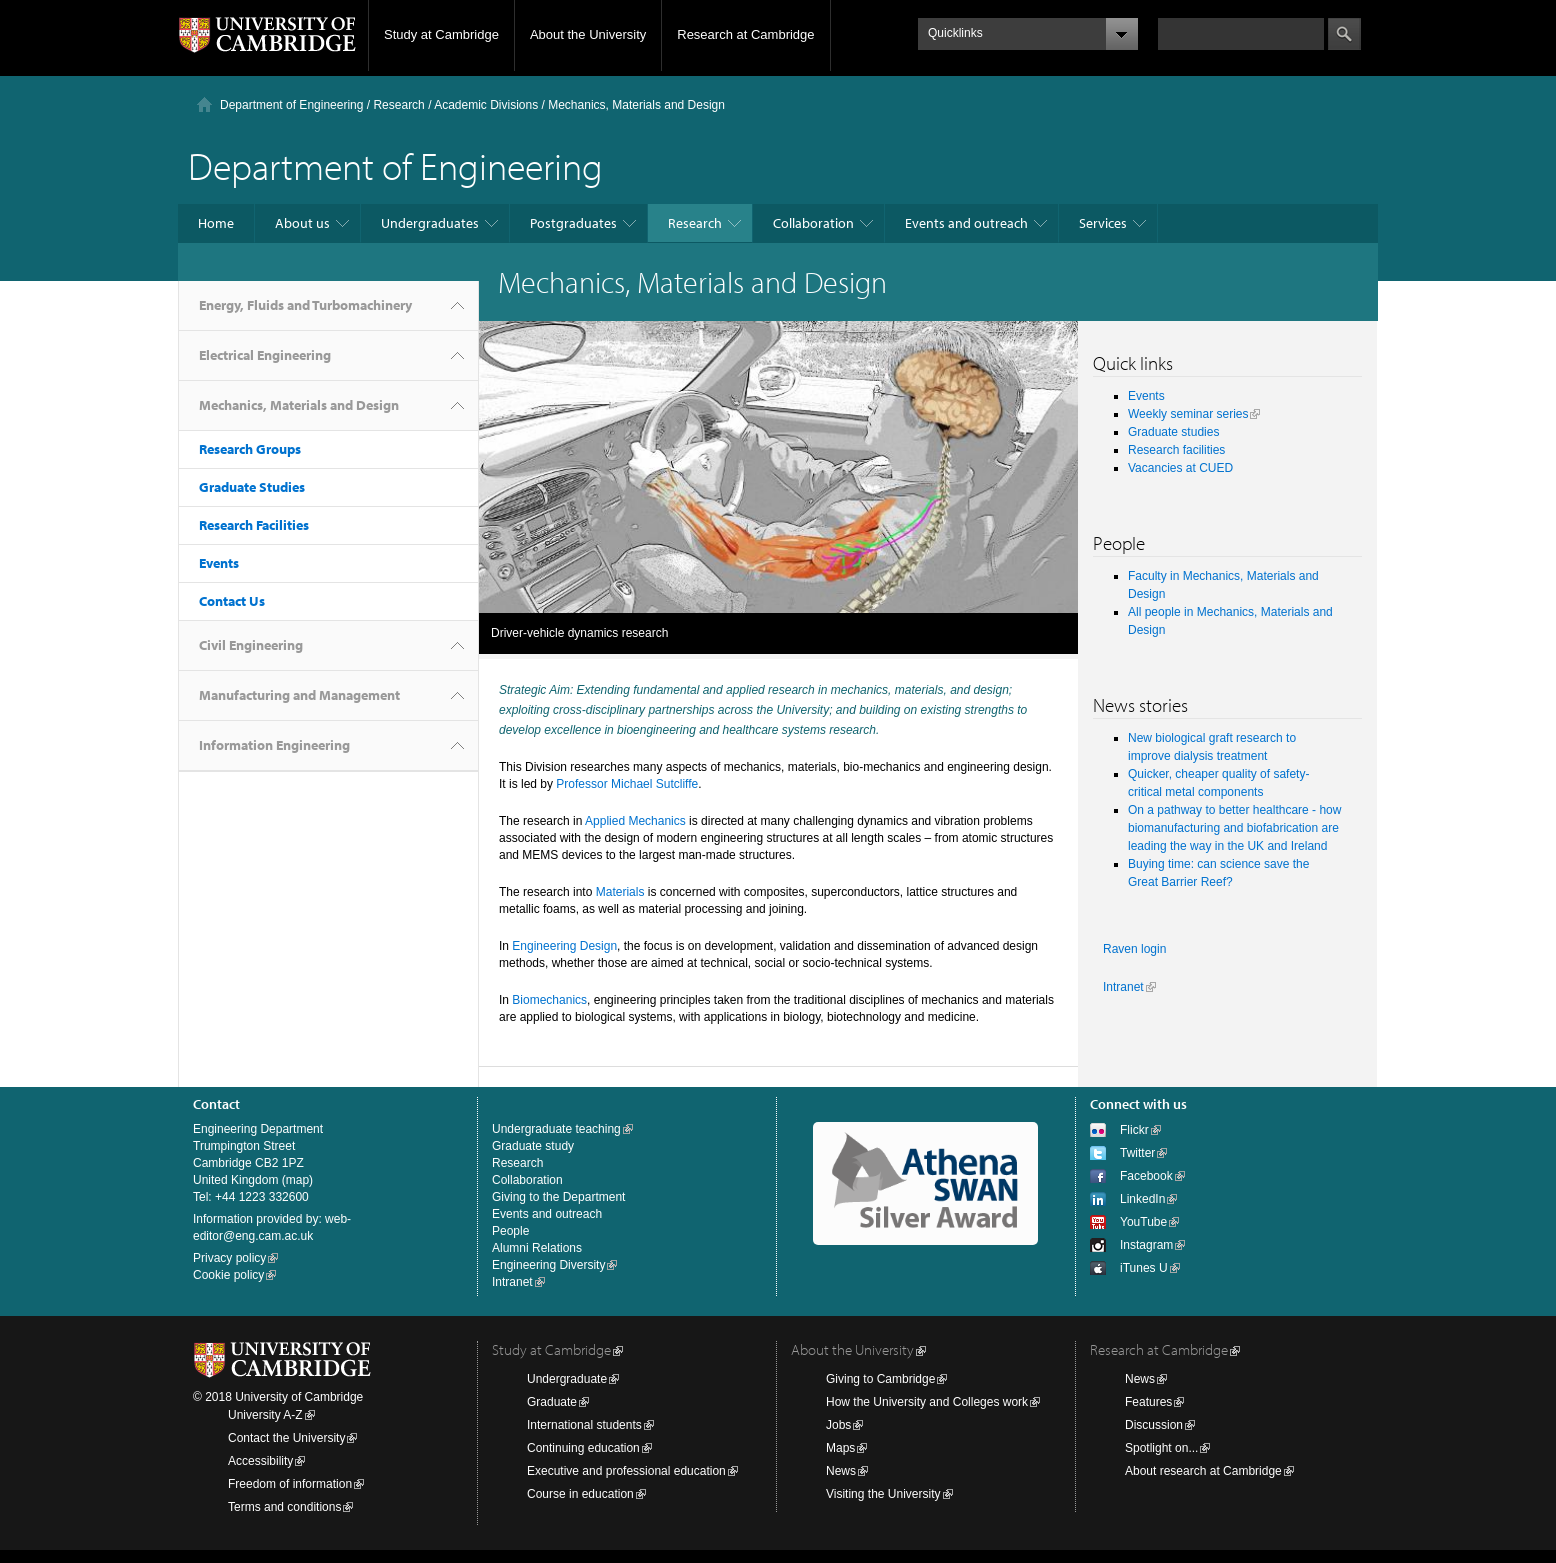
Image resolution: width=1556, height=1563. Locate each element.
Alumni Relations (537, 1248)
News (841, 1471)
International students (584, 1425)
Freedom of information (290, 1484)
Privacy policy (229, 1258)
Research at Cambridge (745, 34)
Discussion (1154, 1425)
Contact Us (232, 601)
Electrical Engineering (265, 355)
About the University (588, 34)
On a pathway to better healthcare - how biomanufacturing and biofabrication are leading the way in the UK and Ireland (1234, 828)
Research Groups (250, 449)
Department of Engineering (291, 105)
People (510, 1231)
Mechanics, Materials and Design (299, 405)
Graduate (552, 1402)
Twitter (1137, 1153)
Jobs (838, 1425)
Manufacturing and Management (299, 695)
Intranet (1123, 987)
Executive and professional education (626, 1471)
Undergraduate (567, 1379)
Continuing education (583, 1448)
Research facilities (1176, 450)
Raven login (1134, 949)
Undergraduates (430, 223)
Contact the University (286, 1438)
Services (1103, 223)
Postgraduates (573, 223)
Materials (620, 892)
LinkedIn (1142, 1199)
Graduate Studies (252, 487)
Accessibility (260, 1461)
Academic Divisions (486, 105)
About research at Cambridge (1203, 1471)
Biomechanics (549, 1000)
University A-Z (265, 1415)
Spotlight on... (1161, 1448)
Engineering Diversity (548, 1265)
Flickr (1134, 1130)
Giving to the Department (558, 1197)
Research (398, 105)
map (297, 1180)
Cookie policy (228, 1275)
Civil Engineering (251, 645)
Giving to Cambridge (880, 1379)
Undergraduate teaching (556, 1129)
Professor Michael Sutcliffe (627, 784)
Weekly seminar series (1188, 414)
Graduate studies (1173, 432)
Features (1148, 1402)
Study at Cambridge (441, 34)
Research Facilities (254, 525)
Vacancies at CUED (1180, 468)
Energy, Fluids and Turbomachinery (305, 305)
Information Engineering (274, 745)
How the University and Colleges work (927, 1402)
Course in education (580, 1494)
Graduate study (533, 1146)
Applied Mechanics (635, 821)
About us (302, 223)
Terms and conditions (284, 1507)
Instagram (1146, 1245)
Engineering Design (564, 946)
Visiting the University (883, 1494)
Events (219, 563)
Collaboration (813, 223)
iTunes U (1144, 1268)
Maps (840, 1448)
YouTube (1143, 1222)
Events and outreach (966, 223)
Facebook (1146, 1176)
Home (216, 223)
